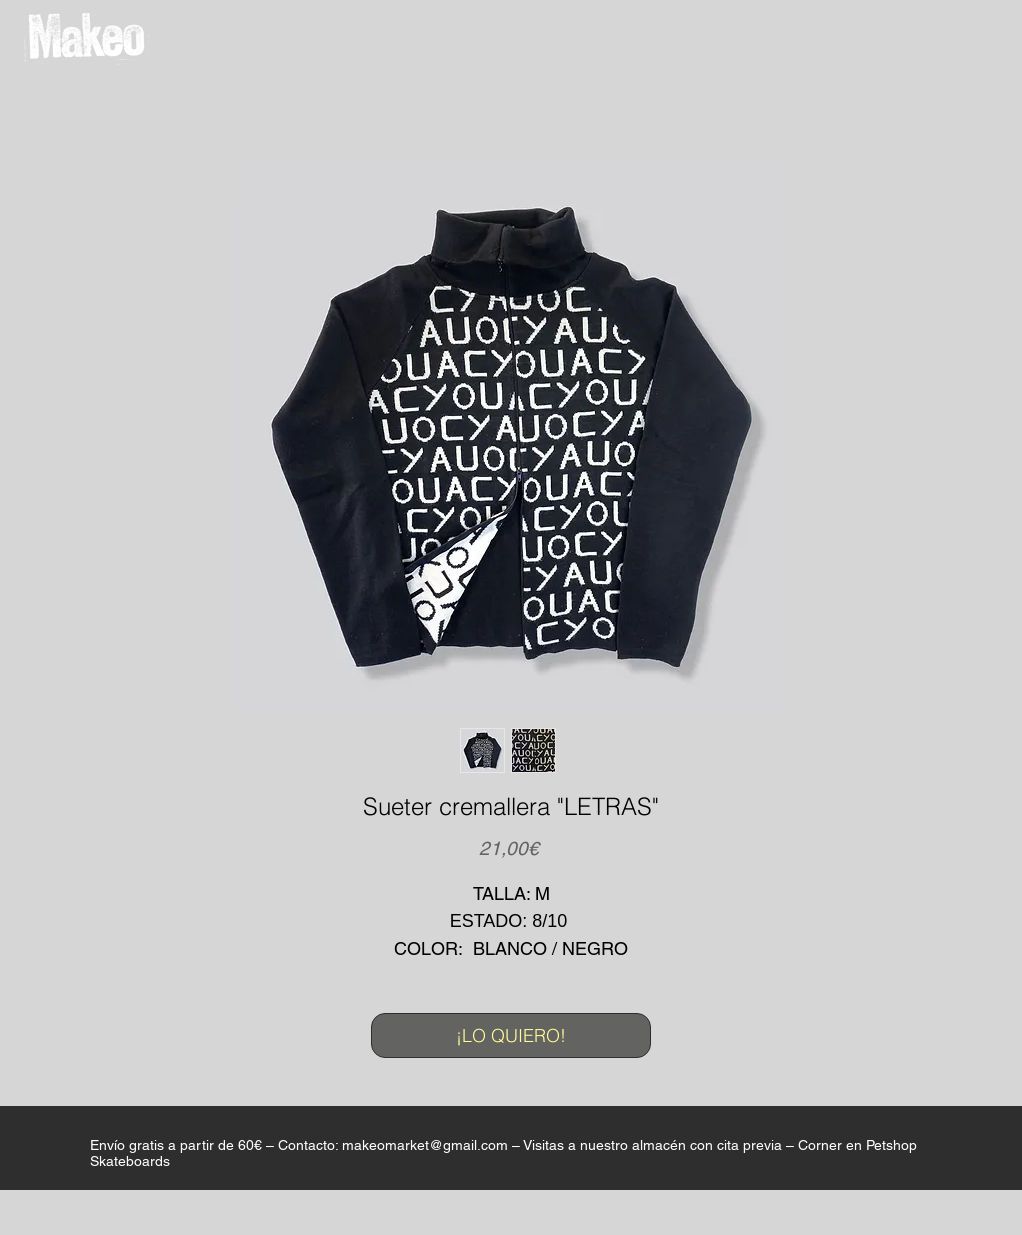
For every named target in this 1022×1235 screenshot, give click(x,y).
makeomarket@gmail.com (425, 1145)
